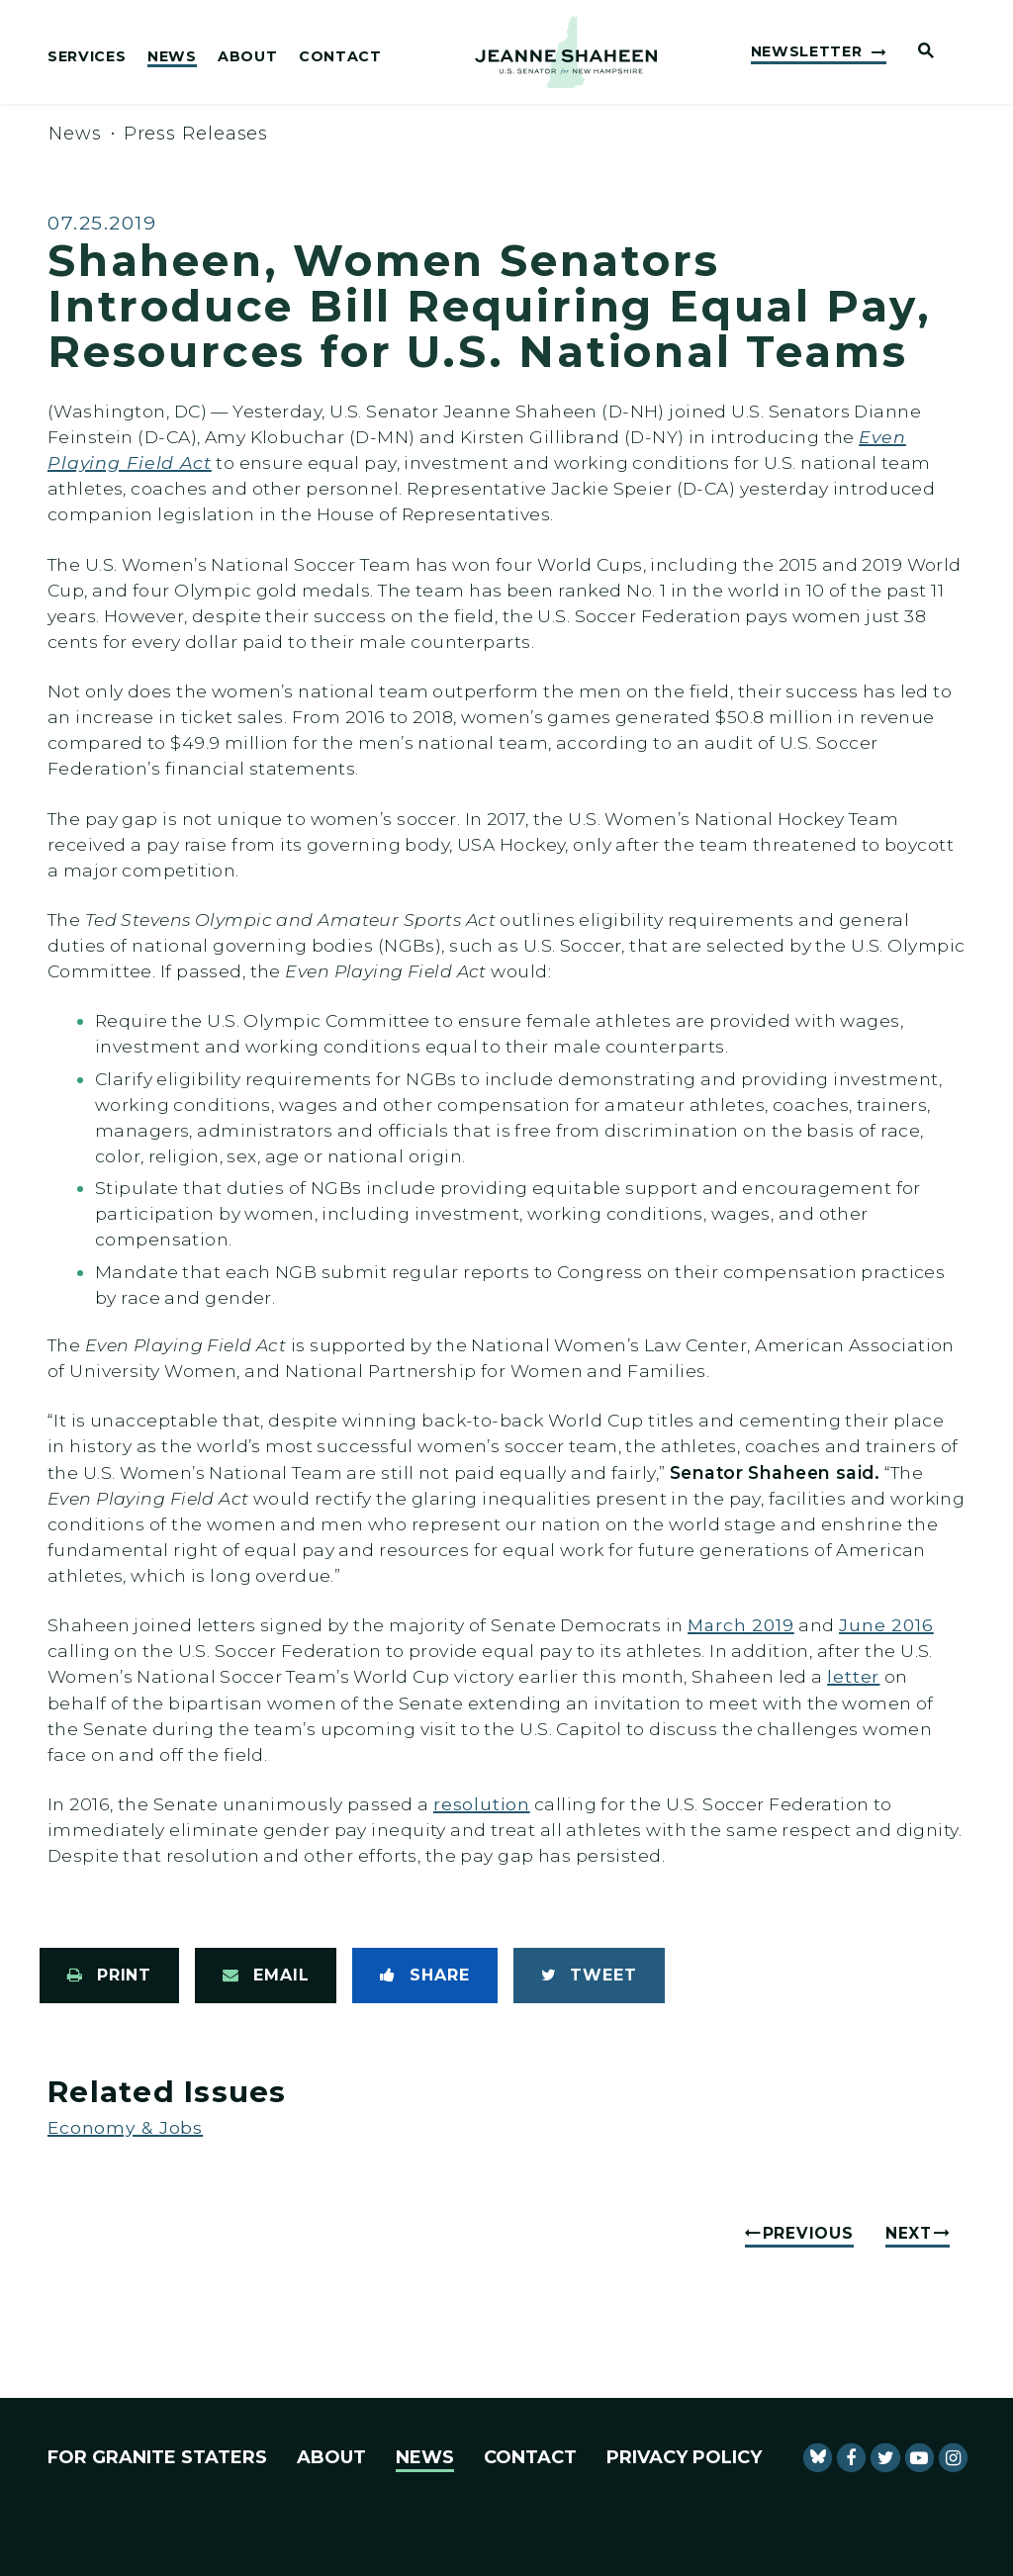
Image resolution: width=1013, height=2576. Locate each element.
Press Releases (196, 133)
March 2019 (741, 1624)
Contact (340, 57)
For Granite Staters (157, 2457)
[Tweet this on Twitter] (589, 1975)
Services (86, 57)
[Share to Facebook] (424, 1975)
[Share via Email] (265, 1975)
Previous (808, 2233)
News (172, 57)
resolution (481, 1804)
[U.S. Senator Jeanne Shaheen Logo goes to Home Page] (566, 52)
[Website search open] (918, 52)
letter (853, 1676)
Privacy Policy (684, 2457)
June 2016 (886, 1624)
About (247, 57)
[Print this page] (109, 1975)
